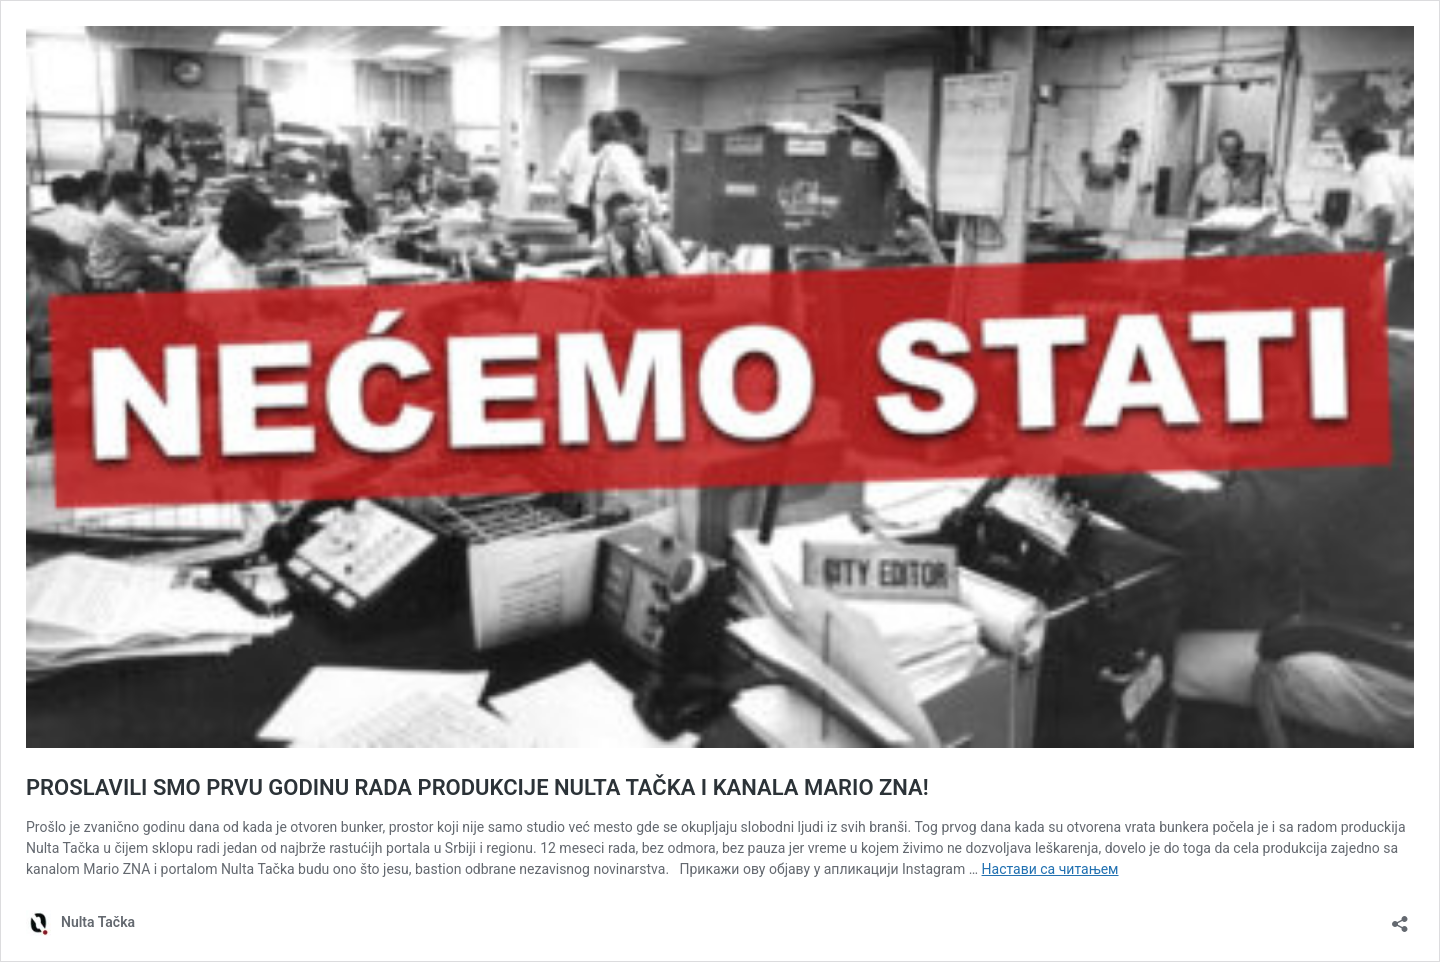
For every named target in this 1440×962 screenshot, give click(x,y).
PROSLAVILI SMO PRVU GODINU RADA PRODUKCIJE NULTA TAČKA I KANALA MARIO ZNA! (477, 787)
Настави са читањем (1050, 869)
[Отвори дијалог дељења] (1400, 917)
